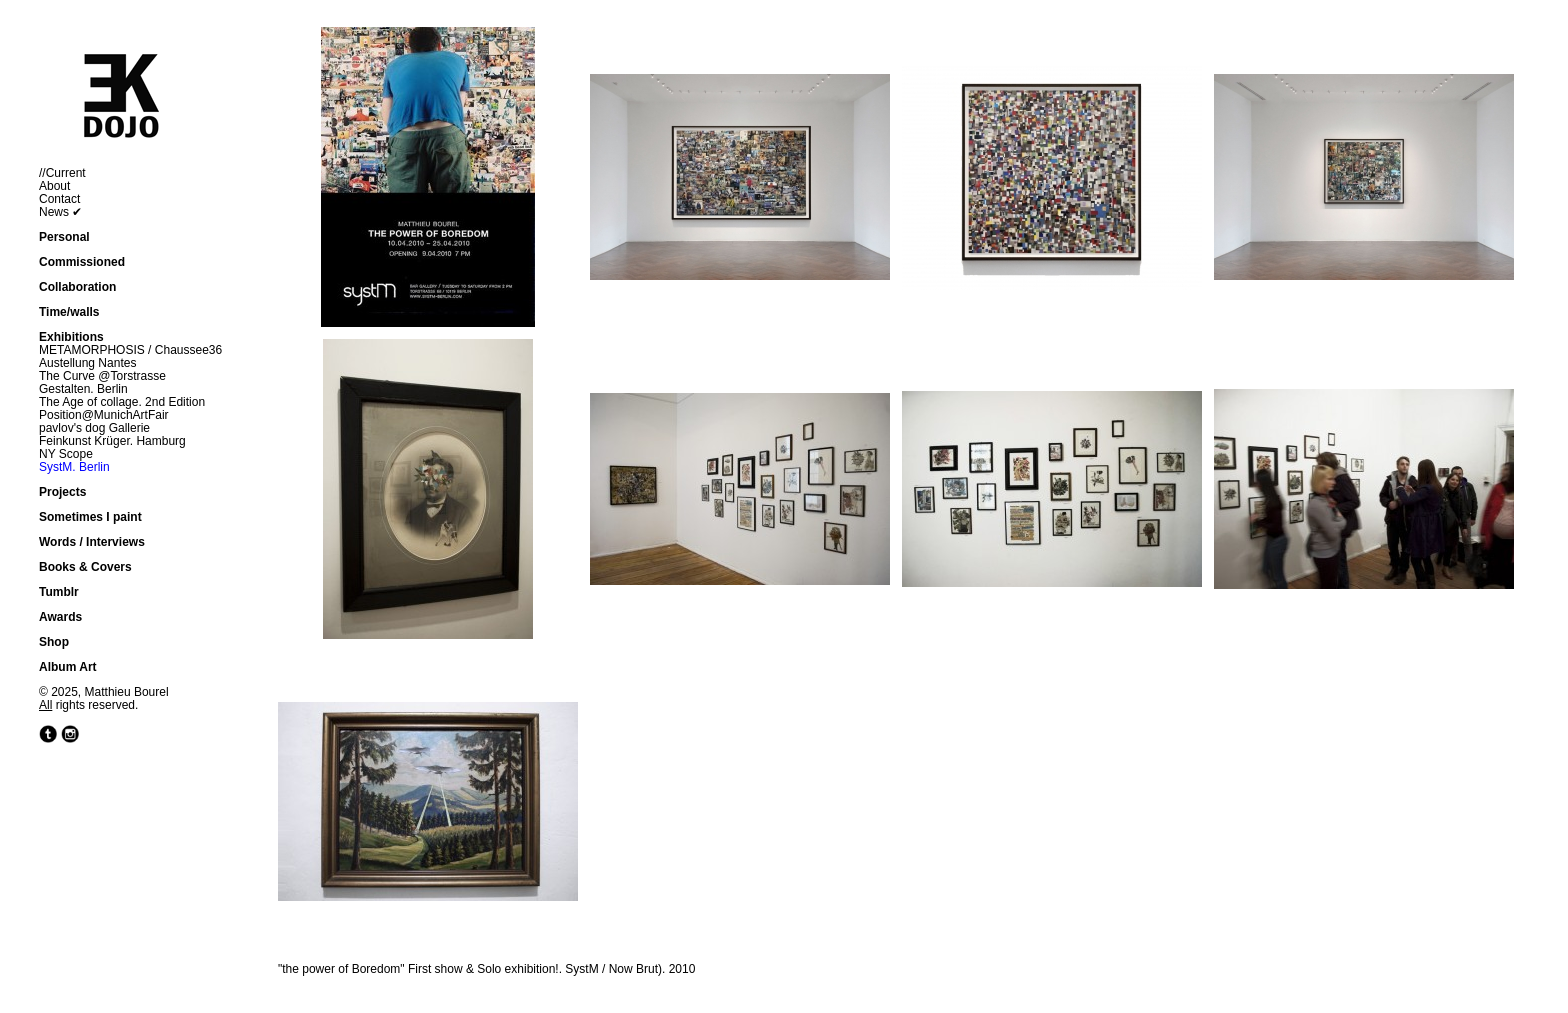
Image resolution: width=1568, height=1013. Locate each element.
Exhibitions (71, 337)
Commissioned (82, 262)
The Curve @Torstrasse (102, 376)
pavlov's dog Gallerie (94, 428)
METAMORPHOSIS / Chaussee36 (130, 350)
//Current (62, 173)
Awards (60, 617)
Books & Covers (85, 567)
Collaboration (77, 287)
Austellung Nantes (87, 363)
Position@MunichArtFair (104, 415)
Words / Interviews (92, 542)
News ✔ (60, 212)
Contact (59, 199)
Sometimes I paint (90, 517)
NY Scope (66, 454)
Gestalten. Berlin (83, 389)
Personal (64, 237)
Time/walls (69, 312)
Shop (54, 642)
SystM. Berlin (74, 467)
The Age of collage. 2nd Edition (122, 402)
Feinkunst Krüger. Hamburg (112, 441)
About (54, 186)
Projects (62, 492)
